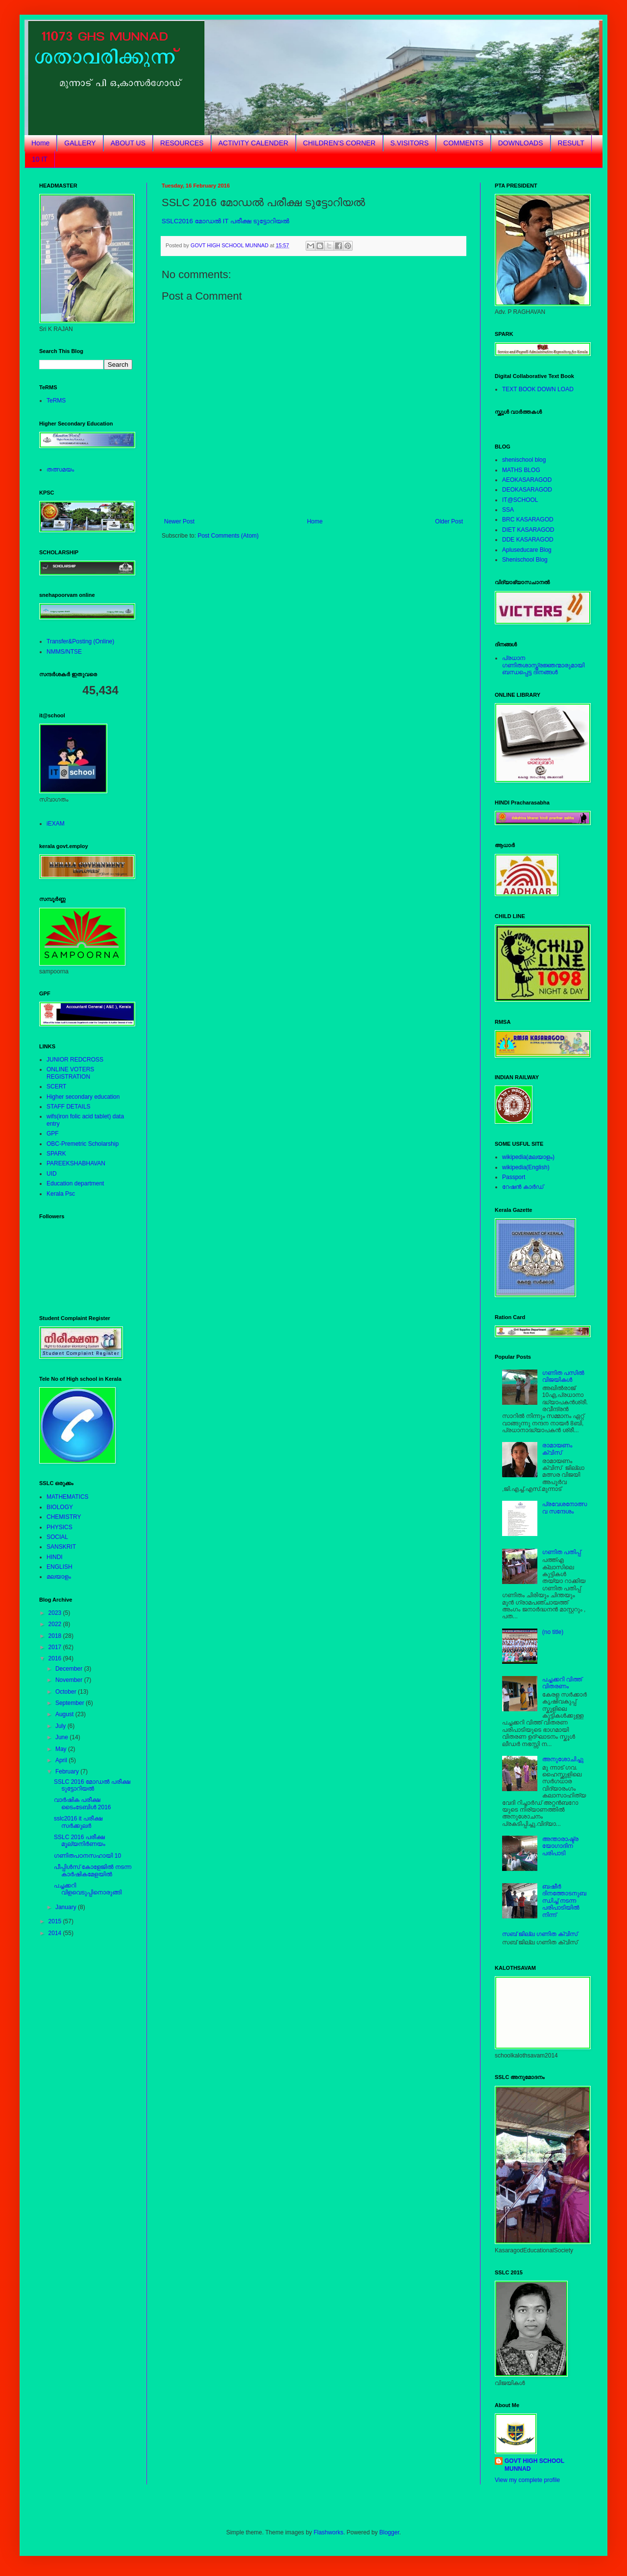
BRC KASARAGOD (528, 519)
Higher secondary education (83, 1096)
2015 (55, 1921)
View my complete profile (527, 2480)
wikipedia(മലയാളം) (528, 1157)
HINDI (55, 1557)
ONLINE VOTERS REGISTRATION (70, 1073)
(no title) (552, 1632)
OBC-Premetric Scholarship (83, 1143)
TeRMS (56, 400)
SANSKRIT (61, 1546)
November (69, 1680)
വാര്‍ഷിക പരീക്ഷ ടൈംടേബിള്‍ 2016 (82, 1803)
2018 (55, 1635)
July (61, 1726)
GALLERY (80, 143)
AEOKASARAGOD (527, 479)
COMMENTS (463, 143)
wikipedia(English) (526, 1167)
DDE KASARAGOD (528, 539)
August (65, 1714)
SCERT (56, 1086)
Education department (75, 1183)
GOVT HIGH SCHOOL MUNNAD (534, 2465)
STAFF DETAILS (69, 1106)
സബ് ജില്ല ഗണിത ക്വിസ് (540, 1934)
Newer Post (179, 521)
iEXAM (56, 823)
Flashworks (328, 2532)
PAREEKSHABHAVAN (76, 1163)
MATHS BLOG (521, 470)
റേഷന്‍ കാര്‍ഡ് (522, 1186)
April (62, 1760)
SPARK (56, 1153)
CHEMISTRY (64, 1516)
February (67, 1771)
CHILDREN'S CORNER (339, 143)
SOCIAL (57, 1537)
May (61, 1749)
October (66, 1691)
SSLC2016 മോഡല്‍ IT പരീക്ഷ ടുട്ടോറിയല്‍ (225, 221)
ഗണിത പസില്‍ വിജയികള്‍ (563, 1376)
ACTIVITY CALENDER (253, 143)
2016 (55, 1658)
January (66, 1907)
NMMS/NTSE (64, 651)
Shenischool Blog (525, 559)
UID (52, 1173)
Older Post (449, 521)
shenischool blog (524, 459)
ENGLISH (59, 1566)
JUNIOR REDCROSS (75, 1059)
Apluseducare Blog (527, 549)
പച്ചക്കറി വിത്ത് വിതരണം (562, 1683)
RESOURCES (182, 143)
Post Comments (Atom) (228, 535)
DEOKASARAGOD (527, 489)
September (70, 1703)
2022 (55, 1624)
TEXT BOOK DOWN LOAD (538, 389)
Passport (513, 1177)
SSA (508, 509)
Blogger (389, 2532)
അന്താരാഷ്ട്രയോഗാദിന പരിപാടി (560, 1846)
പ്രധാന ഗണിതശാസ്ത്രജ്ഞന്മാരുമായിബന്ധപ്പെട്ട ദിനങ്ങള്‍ (543, 665)
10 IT (40, 159)
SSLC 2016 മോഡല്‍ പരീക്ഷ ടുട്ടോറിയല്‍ (92, 1785)
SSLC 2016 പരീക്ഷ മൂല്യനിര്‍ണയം (79, 1840)
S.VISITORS (409, 143)
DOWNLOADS (520, 143)
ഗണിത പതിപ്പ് (561, 1552)
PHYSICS (59, 1527)
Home (40, 143)
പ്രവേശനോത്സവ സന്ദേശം (564, 1507)
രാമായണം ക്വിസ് (557, 1449)
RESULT (571, 143)
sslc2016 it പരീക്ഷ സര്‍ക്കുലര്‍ (78, 1822)
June (62, 1737)
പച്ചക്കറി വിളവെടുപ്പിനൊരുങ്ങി (87, 1889)
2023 (55, 1612)
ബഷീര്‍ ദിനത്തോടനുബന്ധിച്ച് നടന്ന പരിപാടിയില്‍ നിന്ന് (564, 1900)
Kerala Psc (61, 1193)
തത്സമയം (60, 469)
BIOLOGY (60, 1507)
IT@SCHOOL (520, 499)
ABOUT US (128, 143)
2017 (55, 1647)
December (69, 1668)
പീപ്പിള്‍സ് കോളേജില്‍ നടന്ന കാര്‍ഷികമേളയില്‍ (92, 1870)
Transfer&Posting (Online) (80, 641)
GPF (53, 1133)
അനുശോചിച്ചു (562, 1759)
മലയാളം (59, 1576)
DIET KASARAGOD (528, 529)
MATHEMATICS (68, 1496)
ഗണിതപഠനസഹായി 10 (87, 1855)
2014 (55, 1933)
